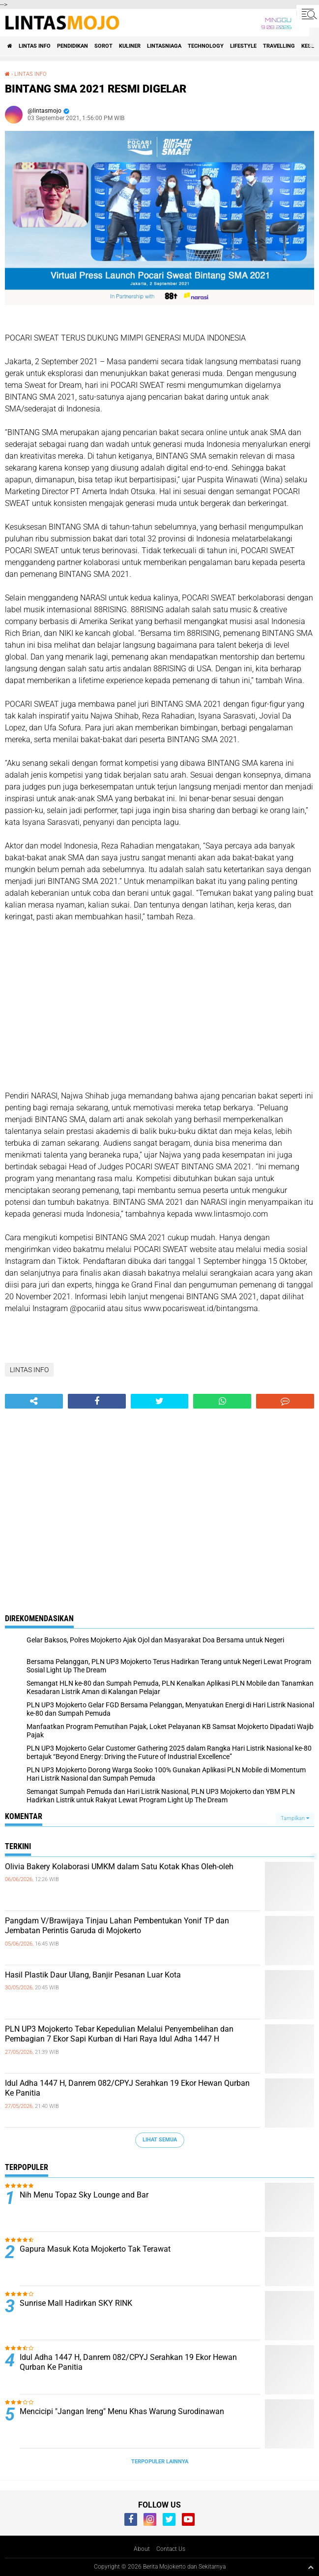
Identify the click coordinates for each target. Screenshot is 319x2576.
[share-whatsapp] (222, 1401)
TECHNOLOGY (206, 46)
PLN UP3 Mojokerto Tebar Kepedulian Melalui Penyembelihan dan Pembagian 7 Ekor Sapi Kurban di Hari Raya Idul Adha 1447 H (119, 2034)
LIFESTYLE (243, 46)
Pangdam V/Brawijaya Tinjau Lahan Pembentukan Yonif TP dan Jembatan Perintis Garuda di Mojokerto (117, 1926)
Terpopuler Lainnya (159, 2461)
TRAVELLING (279, 46)
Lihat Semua (160, 2139)
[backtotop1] (310, 2567)
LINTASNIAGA (164, 46)
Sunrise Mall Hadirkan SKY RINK (76, 2303)
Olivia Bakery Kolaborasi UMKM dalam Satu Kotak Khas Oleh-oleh (119, 1866)
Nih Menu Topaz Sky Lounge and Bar (84, 2194)
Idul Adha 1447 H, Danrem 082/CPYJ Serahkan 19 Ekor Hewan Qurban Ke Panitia (127, 2088)
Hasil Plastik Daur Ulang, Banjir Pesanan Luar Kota (93, 1974)
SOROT (103, 46)
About (142, 2548)
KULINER (130, 46)
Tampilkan (295, 1818)
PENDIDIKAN (72, 46)
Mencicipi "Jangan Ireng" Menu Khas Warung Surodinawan (122, 2411)
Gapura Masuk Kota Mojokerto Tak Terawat (96, 2249)
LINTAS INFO (35, 46)
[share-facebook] (97, 1401)
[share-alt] (34, 1401)
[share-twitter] (160, 1401)
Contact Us (170, 2548)
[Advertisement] (159, 1006)
